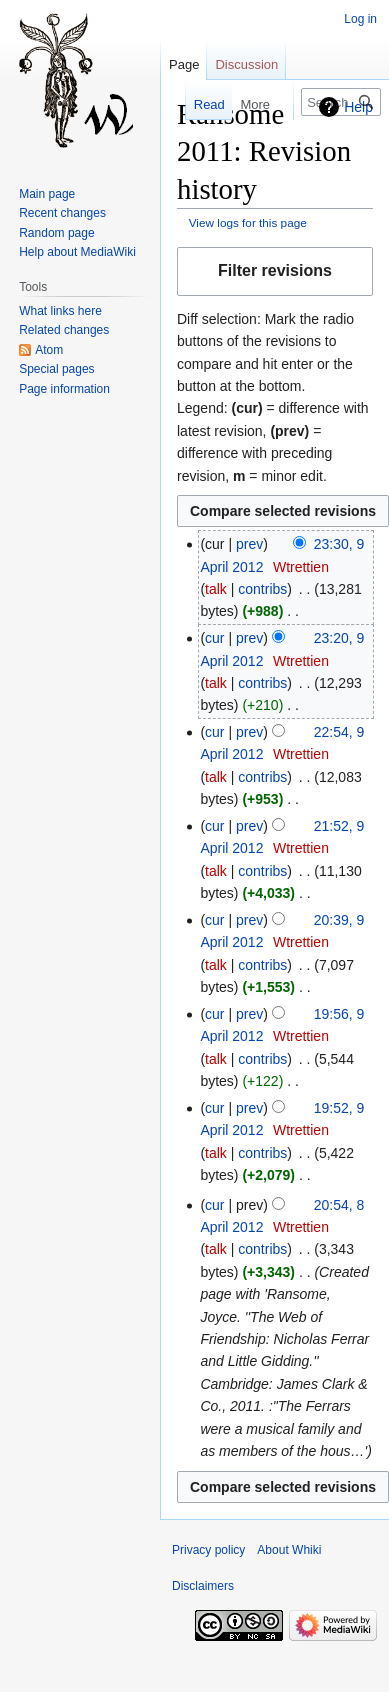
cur (214, 638)
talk (216, 589)
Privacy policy (208, 1550)
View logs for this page (248, 222)
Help (358, 107)
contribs (262, 589)
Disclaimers (203, 1586)
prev (249, 544)
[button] (275, 271)
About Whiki (289, 1550)
